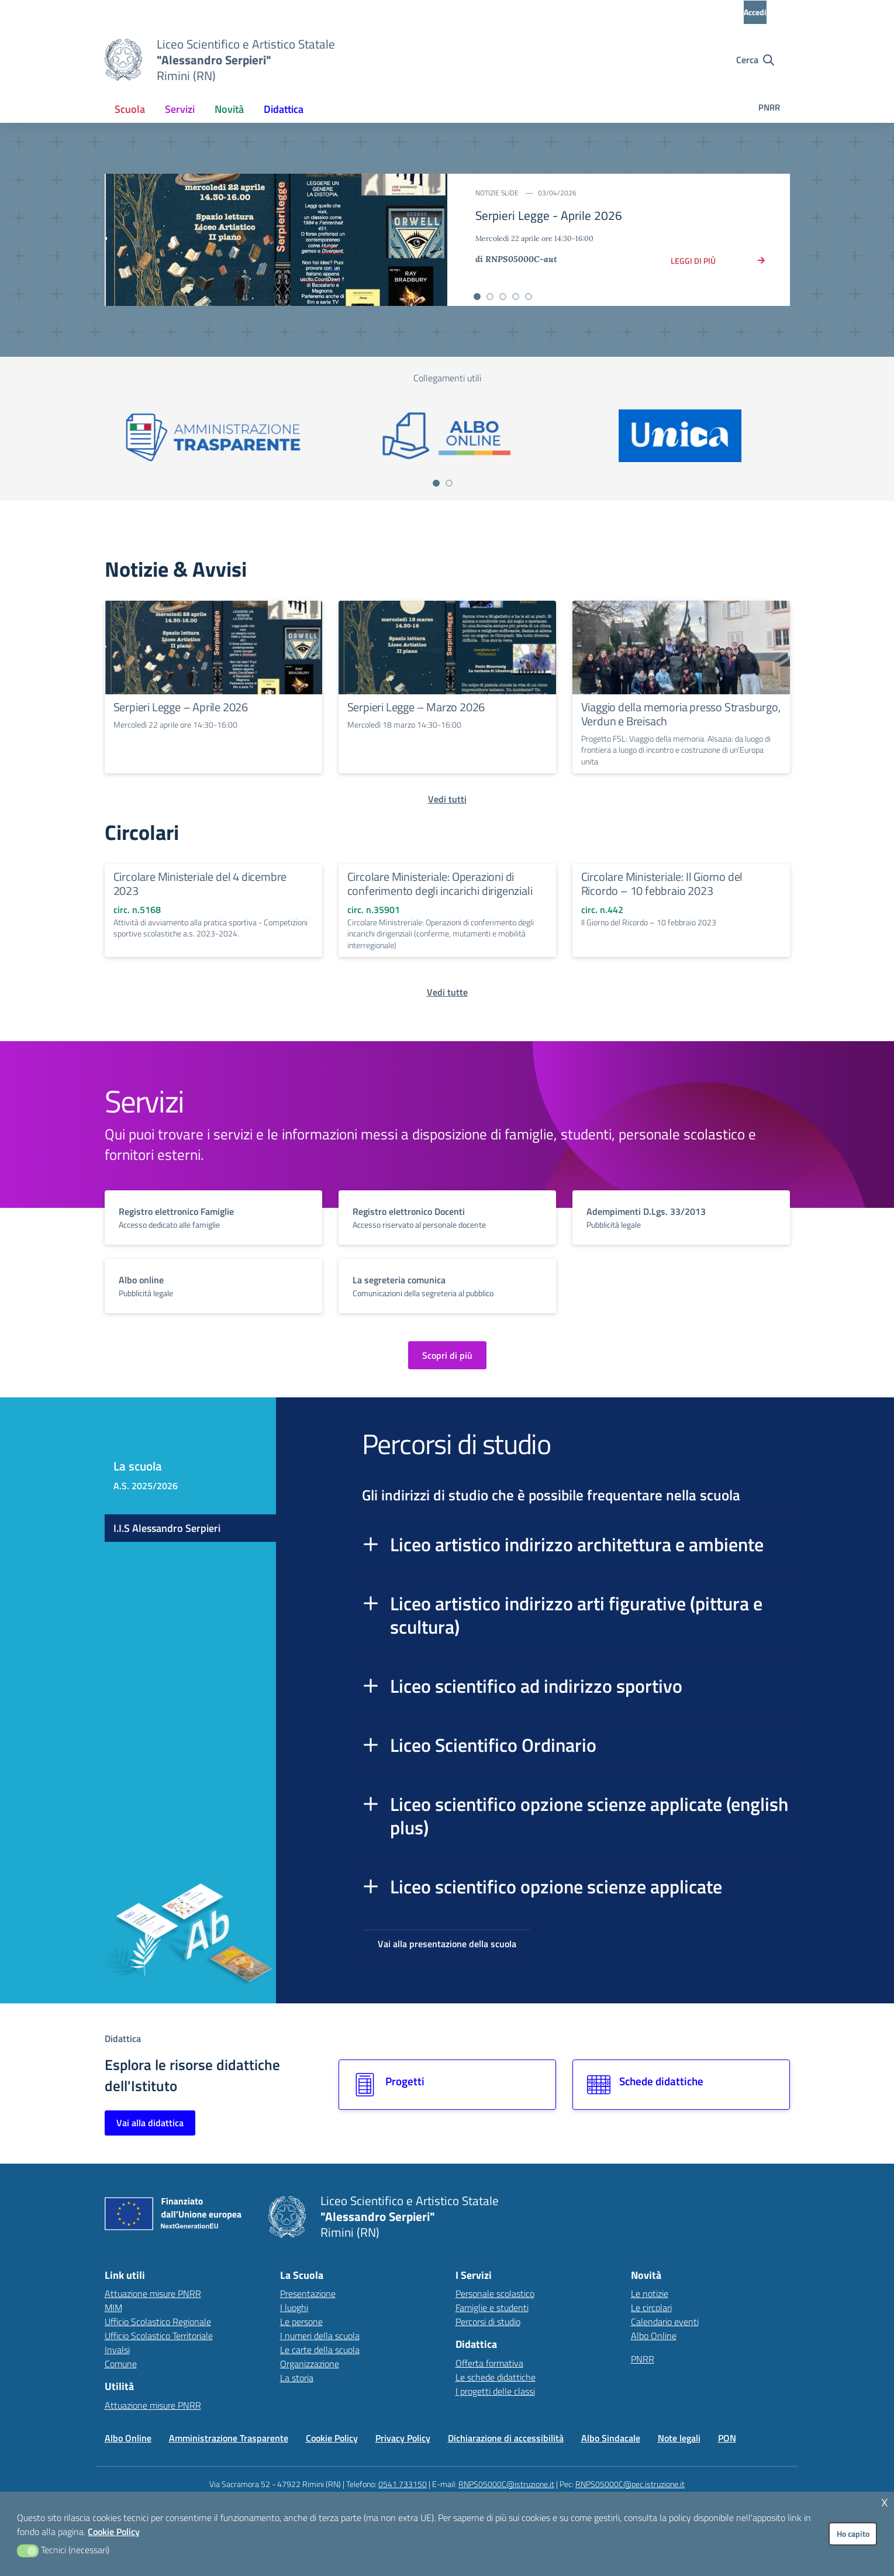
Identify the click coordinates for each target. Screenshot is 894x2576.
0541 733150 (402, 2484)
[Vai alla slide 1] (477, 296)
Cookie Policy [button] (114, 2532)
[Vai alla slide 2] (489, 296)
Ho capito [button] (853, 2533)
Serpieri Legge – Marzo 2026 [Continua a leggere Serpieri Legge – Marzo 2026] (416, 707)
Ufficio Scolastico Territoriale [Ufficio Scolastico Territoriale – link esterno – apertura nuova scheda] (159, 2336)
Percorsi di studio (487, 2322)
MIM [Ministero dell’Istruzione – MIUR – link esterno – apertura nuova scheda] (113, 2308)
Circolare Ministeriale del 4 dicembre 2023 (200, 883)
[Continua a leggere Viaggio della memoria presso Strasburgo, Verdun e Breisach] (681, 647)
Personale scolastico (494, 2293)
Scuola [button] (130, 109)
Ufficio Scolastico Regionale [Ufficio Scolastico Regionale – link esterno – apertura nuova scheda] (158, 2322)
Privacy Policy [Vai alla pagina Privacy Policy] (402, 2438)
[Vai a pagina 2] (449, 483)
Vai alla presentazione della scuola (447, 1944)
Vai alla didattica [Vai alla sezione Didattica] (150, 2123)
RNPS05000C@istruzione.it (506, 2484)
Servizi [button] (180, 109)
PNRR (769, 107)
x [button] (884, 2500)
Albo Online (653, 2336)
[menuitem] (130, 109)
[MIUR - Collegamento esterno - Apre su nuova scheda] (169, 11)
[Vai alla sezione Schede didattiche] (681, 2084)
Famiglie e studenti (492, 2308)
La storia (296, 2378)
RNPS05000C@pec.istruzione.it (630, 2484)
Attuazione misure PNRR (153, 2293)
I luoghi (294, 2308)
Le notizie (649, 2293)
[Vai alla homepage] (123, 60)
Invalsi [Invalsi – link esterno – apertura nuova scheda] (117, 2350)
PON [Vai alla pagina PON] (727, 2438)
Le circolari (651, 2308)
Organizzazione (309, 2364)
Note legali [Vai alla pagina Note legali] (679, 2438)
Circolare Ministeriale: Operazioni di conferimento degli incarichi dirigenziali (440, 883)
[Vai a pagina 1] (436, 483)
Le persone (301, 2322)
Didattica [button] (283, 109)
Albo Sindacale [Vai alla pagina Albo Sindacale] (610, 2438)
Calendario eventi (665, 2322)
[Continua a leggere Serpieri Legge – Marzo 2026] (447, 647)
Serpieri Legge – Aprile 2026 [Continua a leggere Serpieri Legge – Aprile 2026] (180, 707)
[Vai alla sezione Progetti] (447, 2084)
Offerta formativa (489, 2363)
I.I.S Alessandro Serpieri (166, 1528)
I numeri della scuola (320, 2336)
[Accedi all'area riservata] (765, 12)
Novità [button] (229, 109)
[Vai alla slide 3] (502, 296)
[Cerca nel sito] (755, 59)
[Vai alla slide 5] (528, 296)
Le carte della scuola (320, 2350)
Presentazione (308, 2293)
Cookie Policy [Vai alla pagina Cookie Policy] (332, 2438)
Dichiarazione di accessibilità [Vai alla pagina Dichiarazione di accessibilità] (506, 2438)
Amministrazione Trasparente (228, 2438)
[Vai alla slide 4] (515, 296)
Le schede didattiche (495, 2377)
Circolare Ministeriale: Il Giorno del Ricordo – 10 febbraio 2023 (662, 883)
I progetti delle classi (495, 2391)
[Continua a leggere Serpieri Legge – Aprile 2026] (213, 647)
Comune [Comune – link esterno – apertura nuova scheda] (121, 2364)
